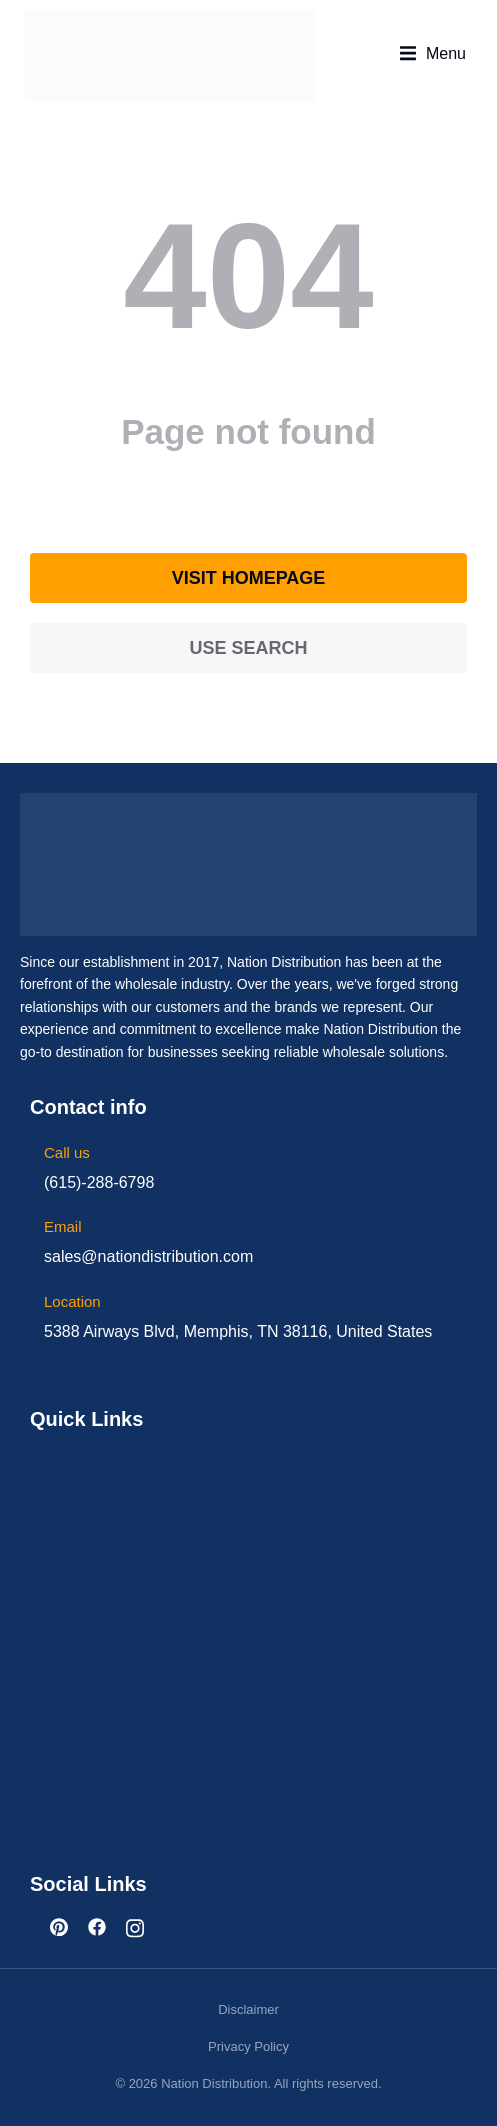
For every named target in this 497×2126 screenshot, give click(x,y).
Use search (248, 648)
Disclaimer (248, 2009)
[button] (433, 54)
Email (63, 1226)
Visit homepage (249, 578)
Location (72, 1301)
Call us (67, 1152)
